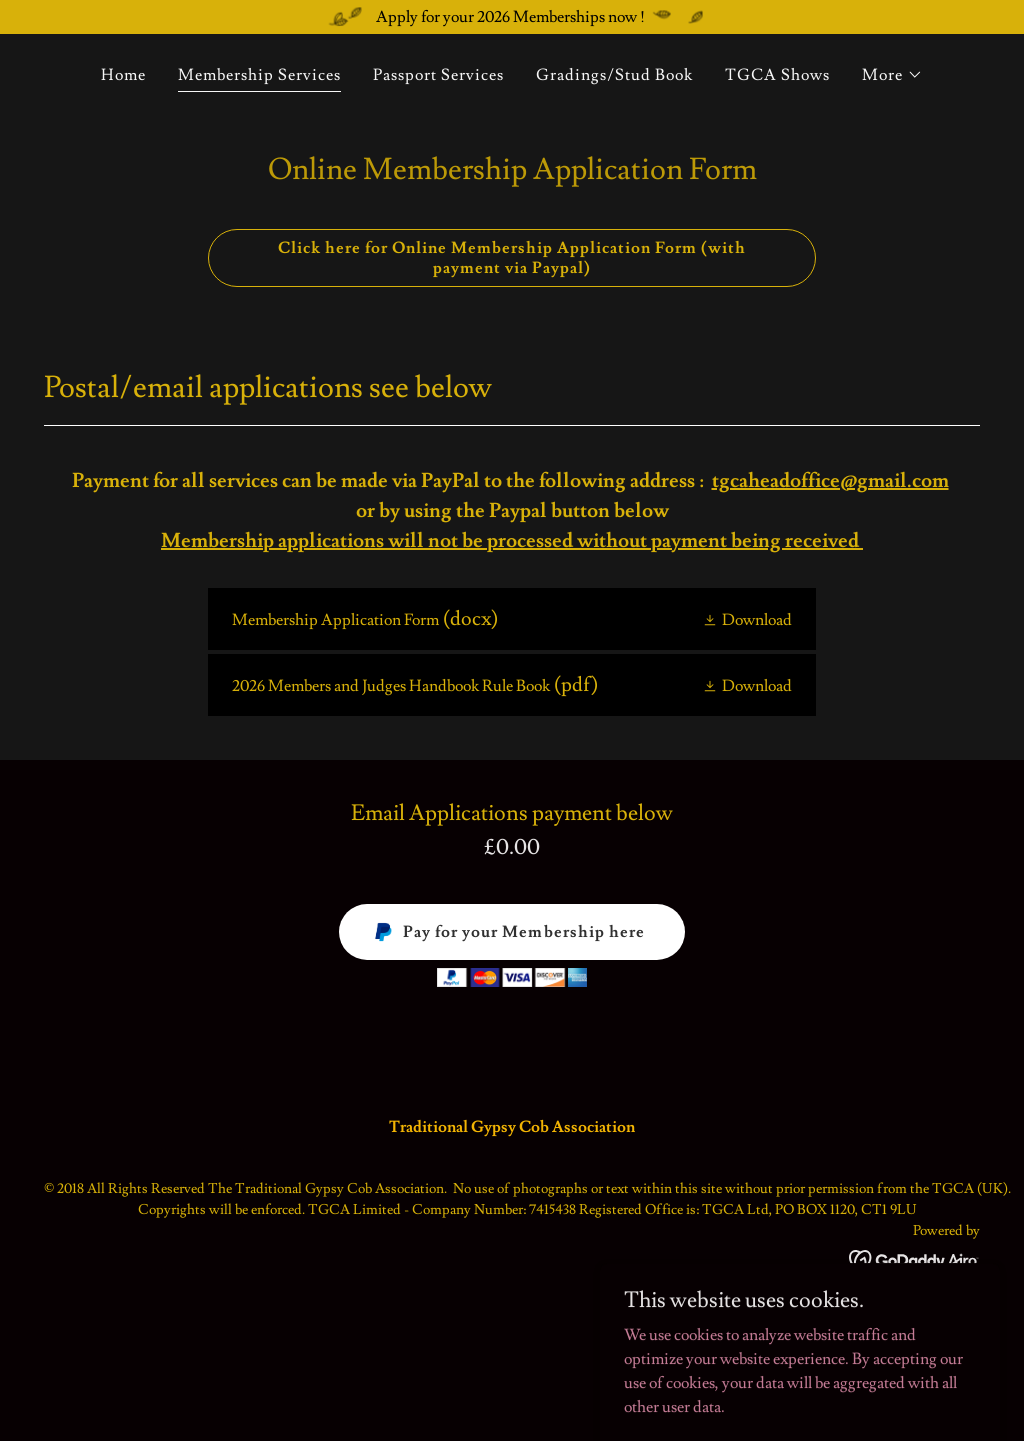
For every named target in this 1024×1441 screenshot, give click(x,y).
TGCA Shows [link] (777, 75)
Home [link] (123, 75)
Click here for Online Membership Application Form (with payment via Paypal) (512, 258)
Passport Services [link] (438, 75)
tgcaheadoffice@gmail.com (830, 481)
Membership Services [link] (259, 75)
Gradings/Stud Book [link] (614, 75)
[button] (892, 75)
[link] (512, 619)
